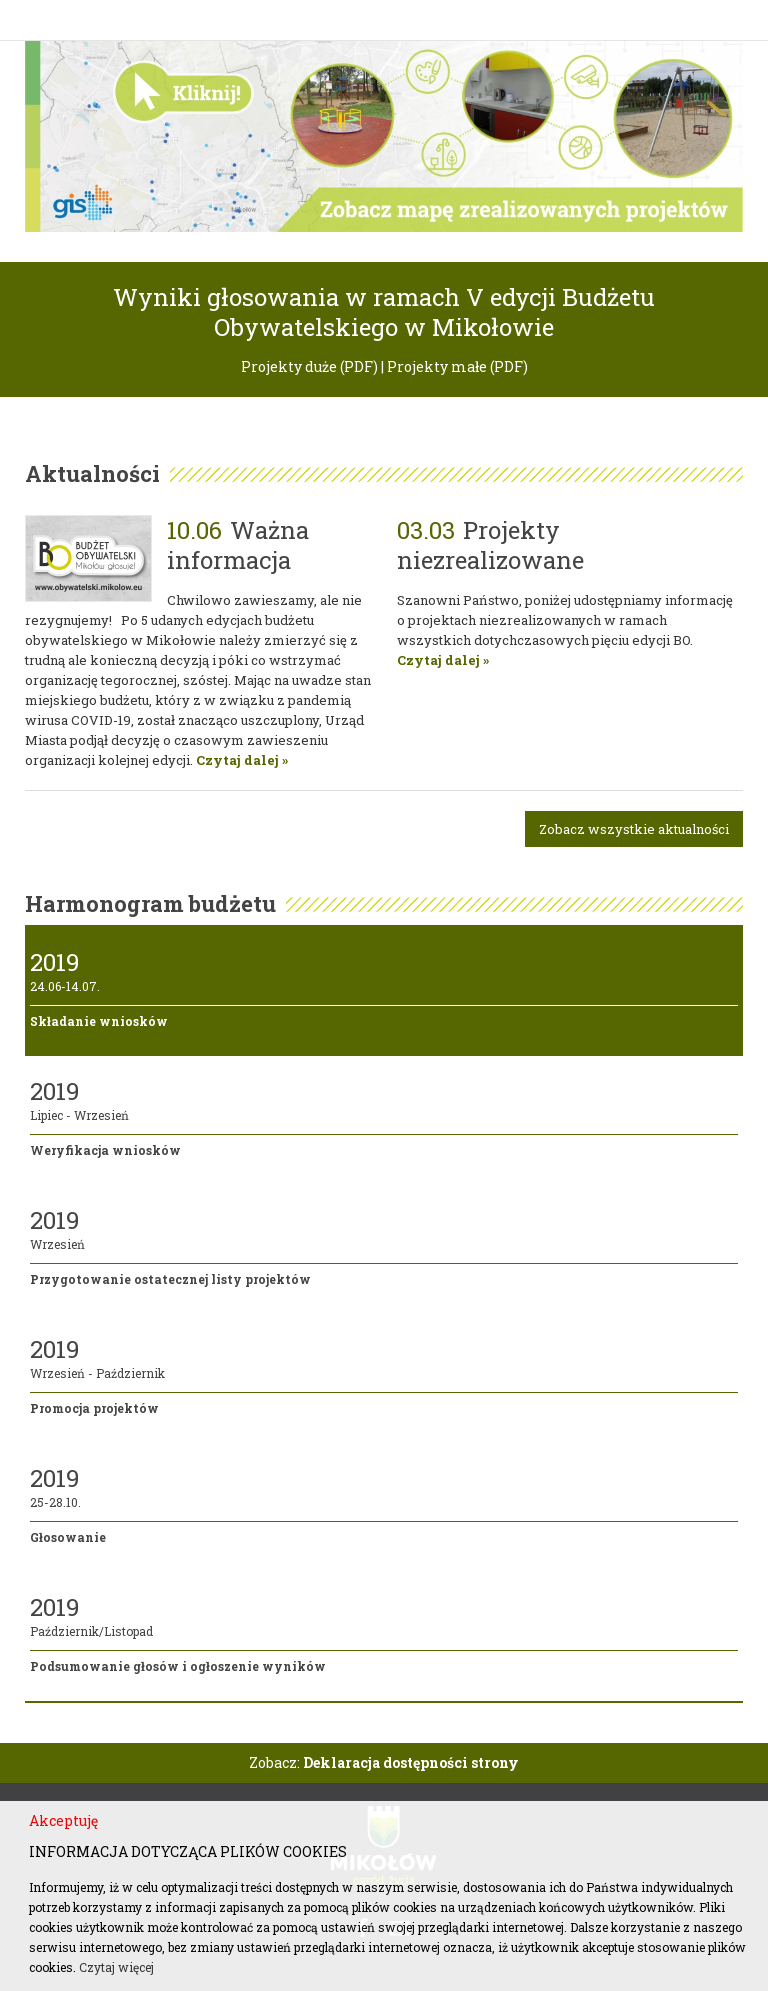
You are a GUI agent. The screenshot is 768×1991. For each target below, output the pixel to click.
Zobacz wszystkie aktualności (634, 829)
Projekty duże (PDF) (309, 366)
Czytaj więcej (116, 1967)
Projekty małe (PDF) (457, 366)
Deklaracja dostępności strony (411, 1762)
